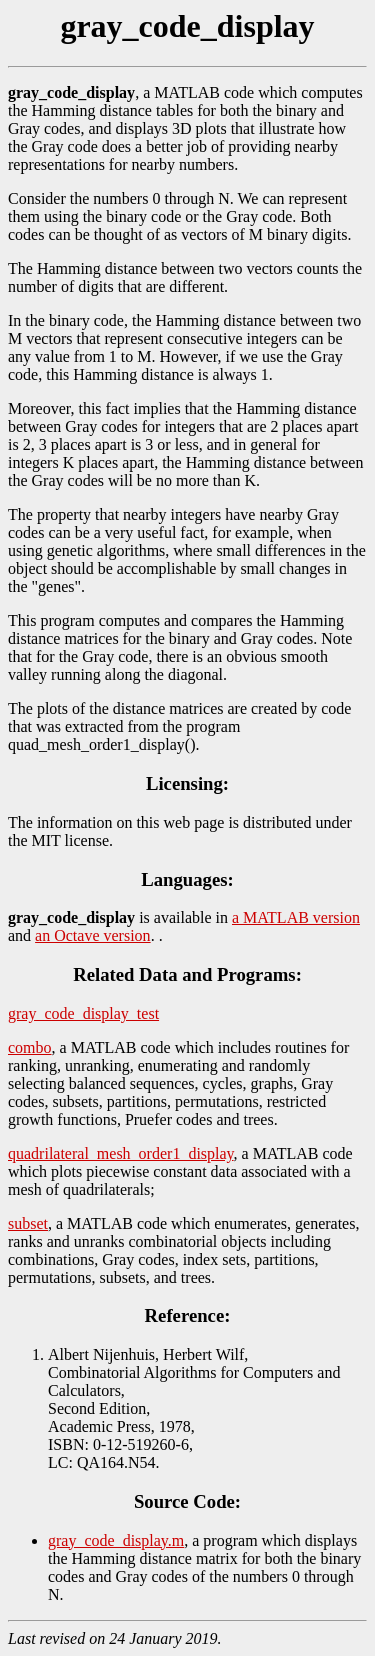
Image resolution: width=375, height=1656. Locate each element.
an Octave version (93, 935)
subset (28, 1223)
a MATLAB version (296, 917)
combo (30, 1047)
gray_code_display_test (83, 1013)
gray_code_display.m (116, 1540)
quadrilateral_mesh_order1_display (121, 1153)
